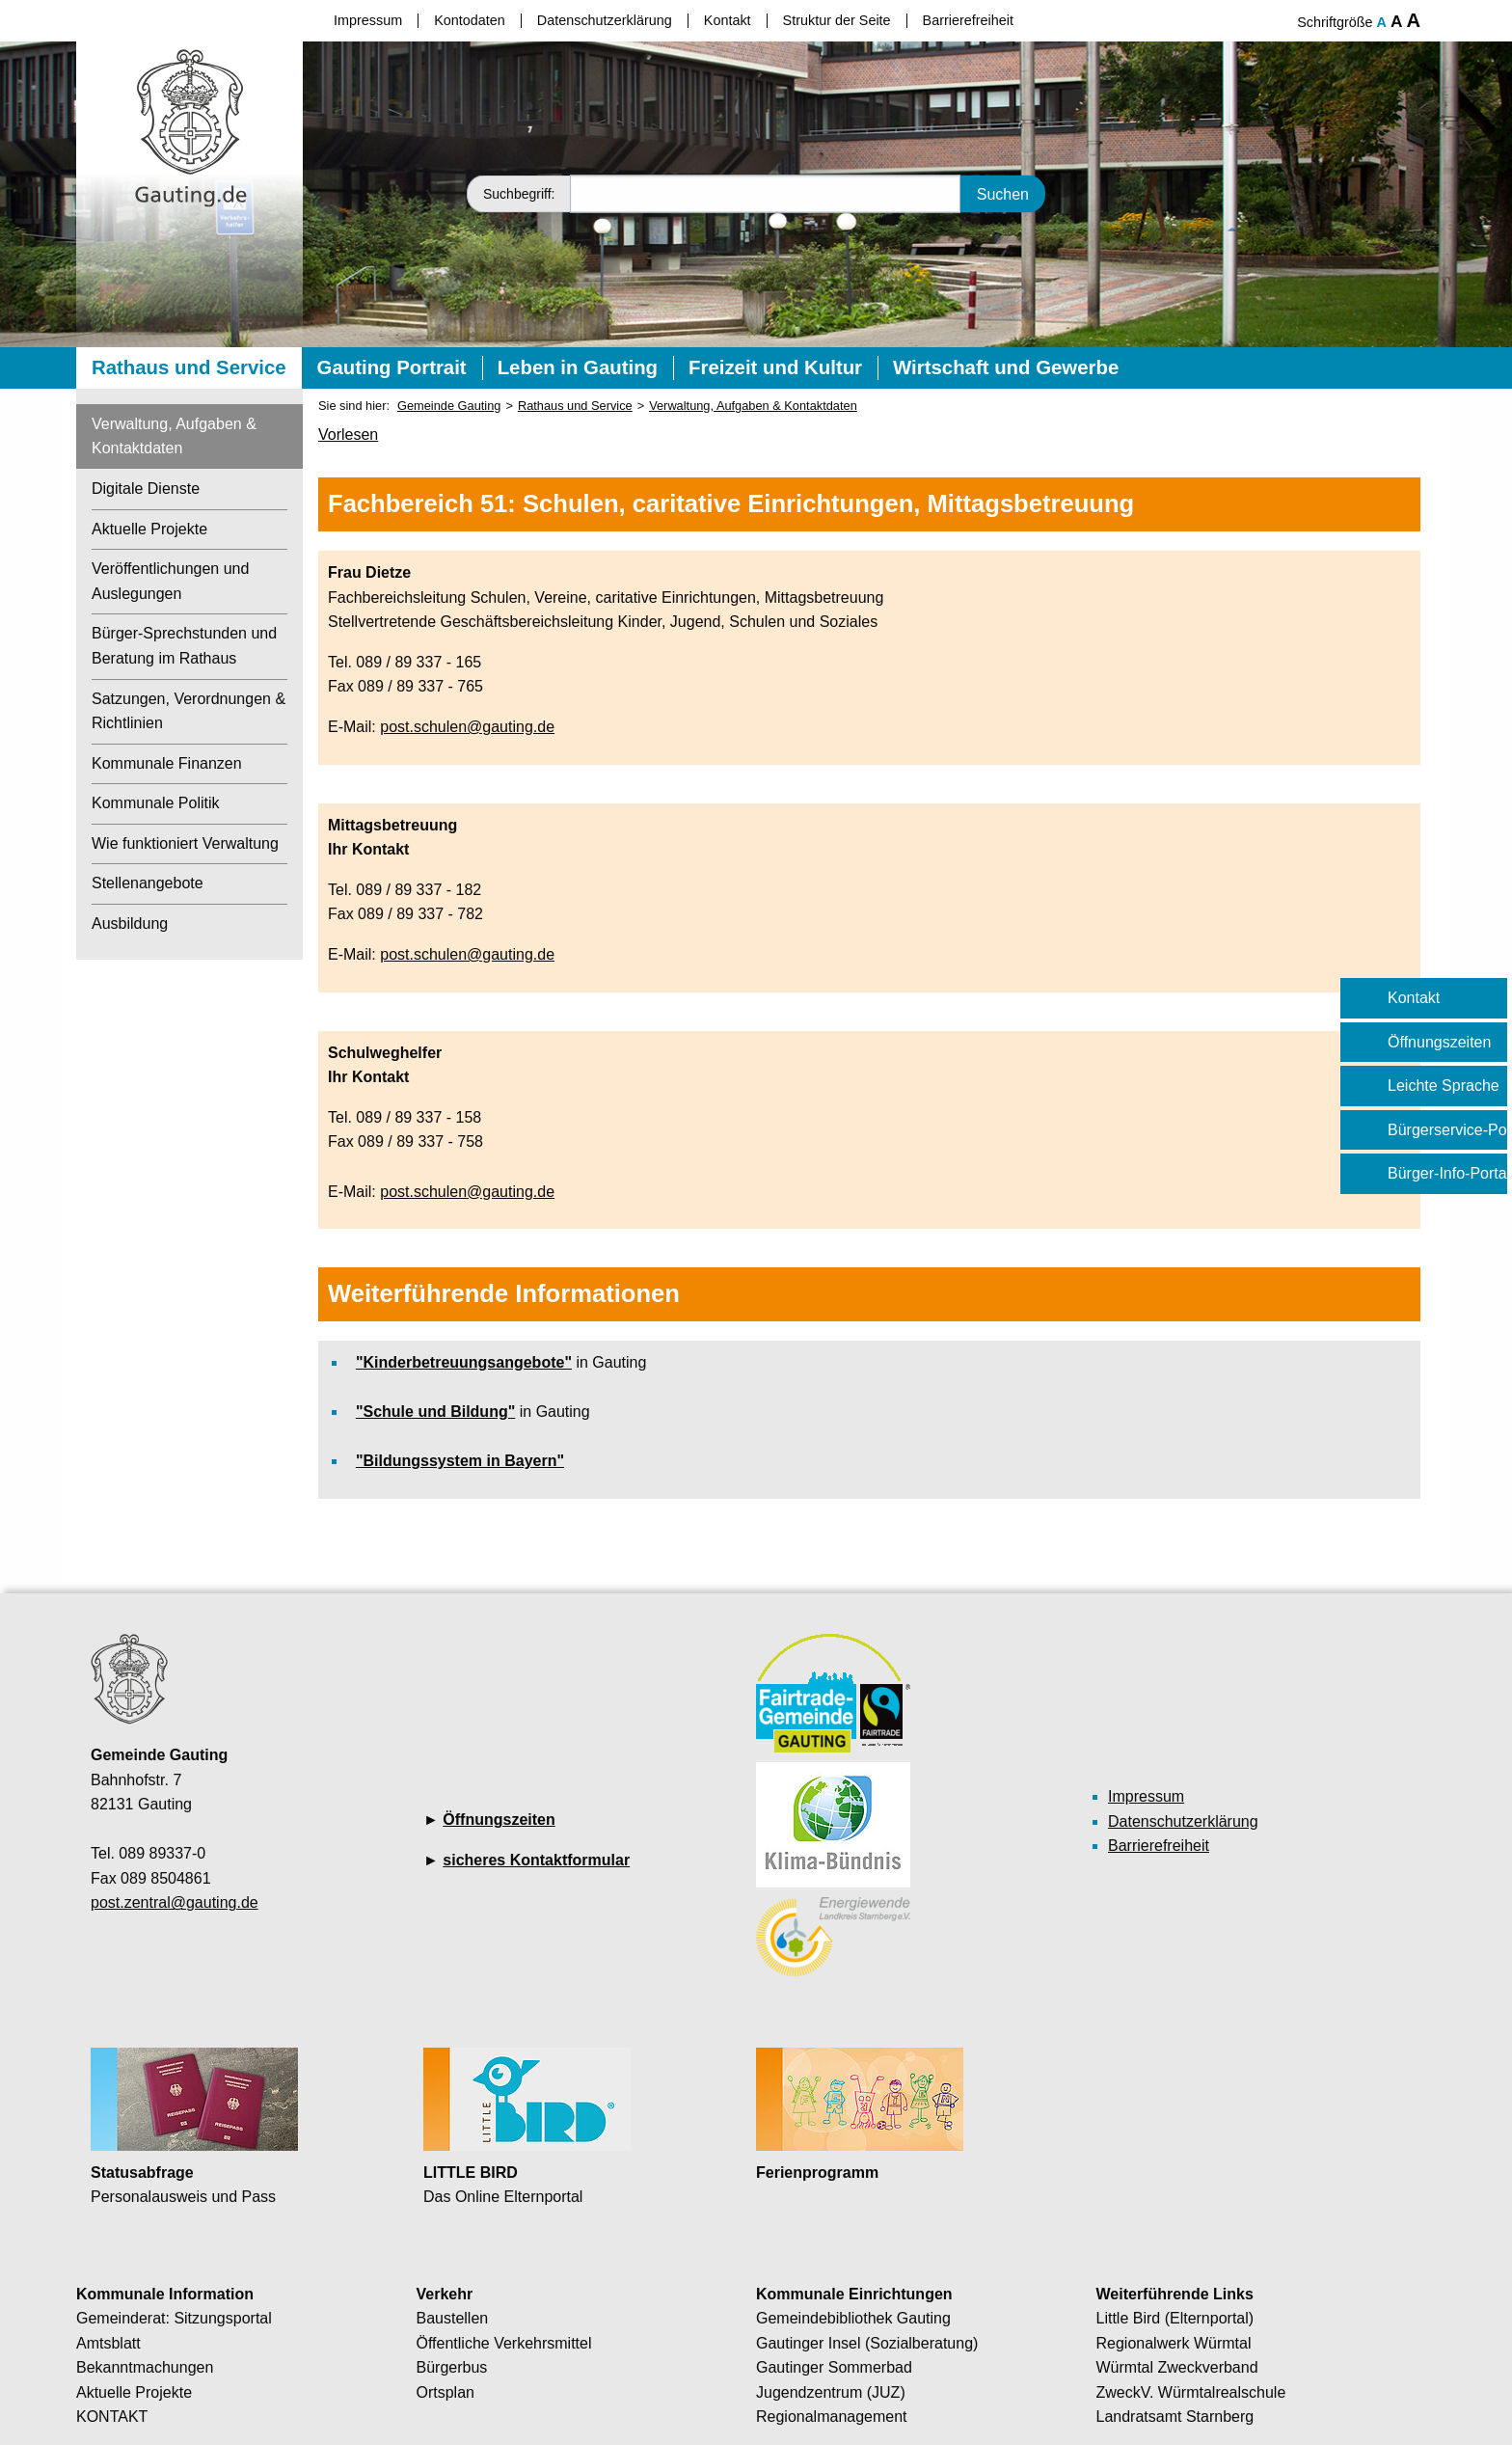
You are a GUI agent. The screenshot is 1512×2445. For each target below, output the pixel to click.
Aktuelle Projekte (149, 529)
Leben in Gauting (578, 367)
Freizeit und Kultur (775, 367)
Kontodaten (469, 20)
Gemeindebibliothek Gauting (853, 2318)
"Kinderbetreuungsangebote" (464, 1362)
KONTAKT (112, 2416)
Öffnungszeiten (498, 1819)
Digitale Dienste (146, 488)
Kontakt (727, 20)
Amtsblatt (108, 2343)
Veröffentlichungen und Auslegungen (170, 581)
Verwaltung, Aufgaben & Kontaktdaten (174, 436)
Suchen (1003, 193)
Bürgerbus (452, 2367)
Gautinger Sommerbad (834, 2367)
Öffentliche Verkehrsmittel (504, 2343)
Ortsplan (445, 2392)
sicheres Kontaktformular (536, 1860)
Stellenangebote (147, 883)
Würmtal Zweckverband (1177, 2367)
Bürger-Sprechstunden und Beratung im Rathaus (184, 645)
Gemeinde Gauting (448, 405)
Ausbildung (130, 923)
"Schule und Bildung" (435, 1411)
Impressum (368, 20)
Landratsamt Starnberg (1175, 2416)
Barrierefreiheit (968, 20)
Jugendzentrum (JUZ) (830, 2392)
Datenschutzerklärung (604, 20)
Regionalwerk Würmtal (1174, 2343)
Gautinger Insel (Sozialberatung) (867, 2343)
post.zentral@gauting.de (174, 1902)
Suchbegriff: (518, 194)
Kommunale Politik (156, 803)
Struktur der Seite (837, 20)
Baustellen (453, 2318)
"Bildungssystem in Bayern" (460, 1461)
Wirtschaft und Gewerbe (1006, 367)
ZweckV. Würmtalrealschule (1191, 2392)
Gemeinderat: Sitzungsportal (174, 2318)
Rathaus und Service (189, 367)
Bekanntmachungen (144, 2367)
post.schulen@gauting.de (467, 727)
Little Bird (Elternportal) (1175, 2318)
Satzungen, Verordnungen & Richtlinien (188, 711)
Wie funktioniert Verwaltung (185, 843)
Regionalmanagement (831, 2416)
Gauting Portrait (392, 367)
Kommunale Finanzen (167, 763)
